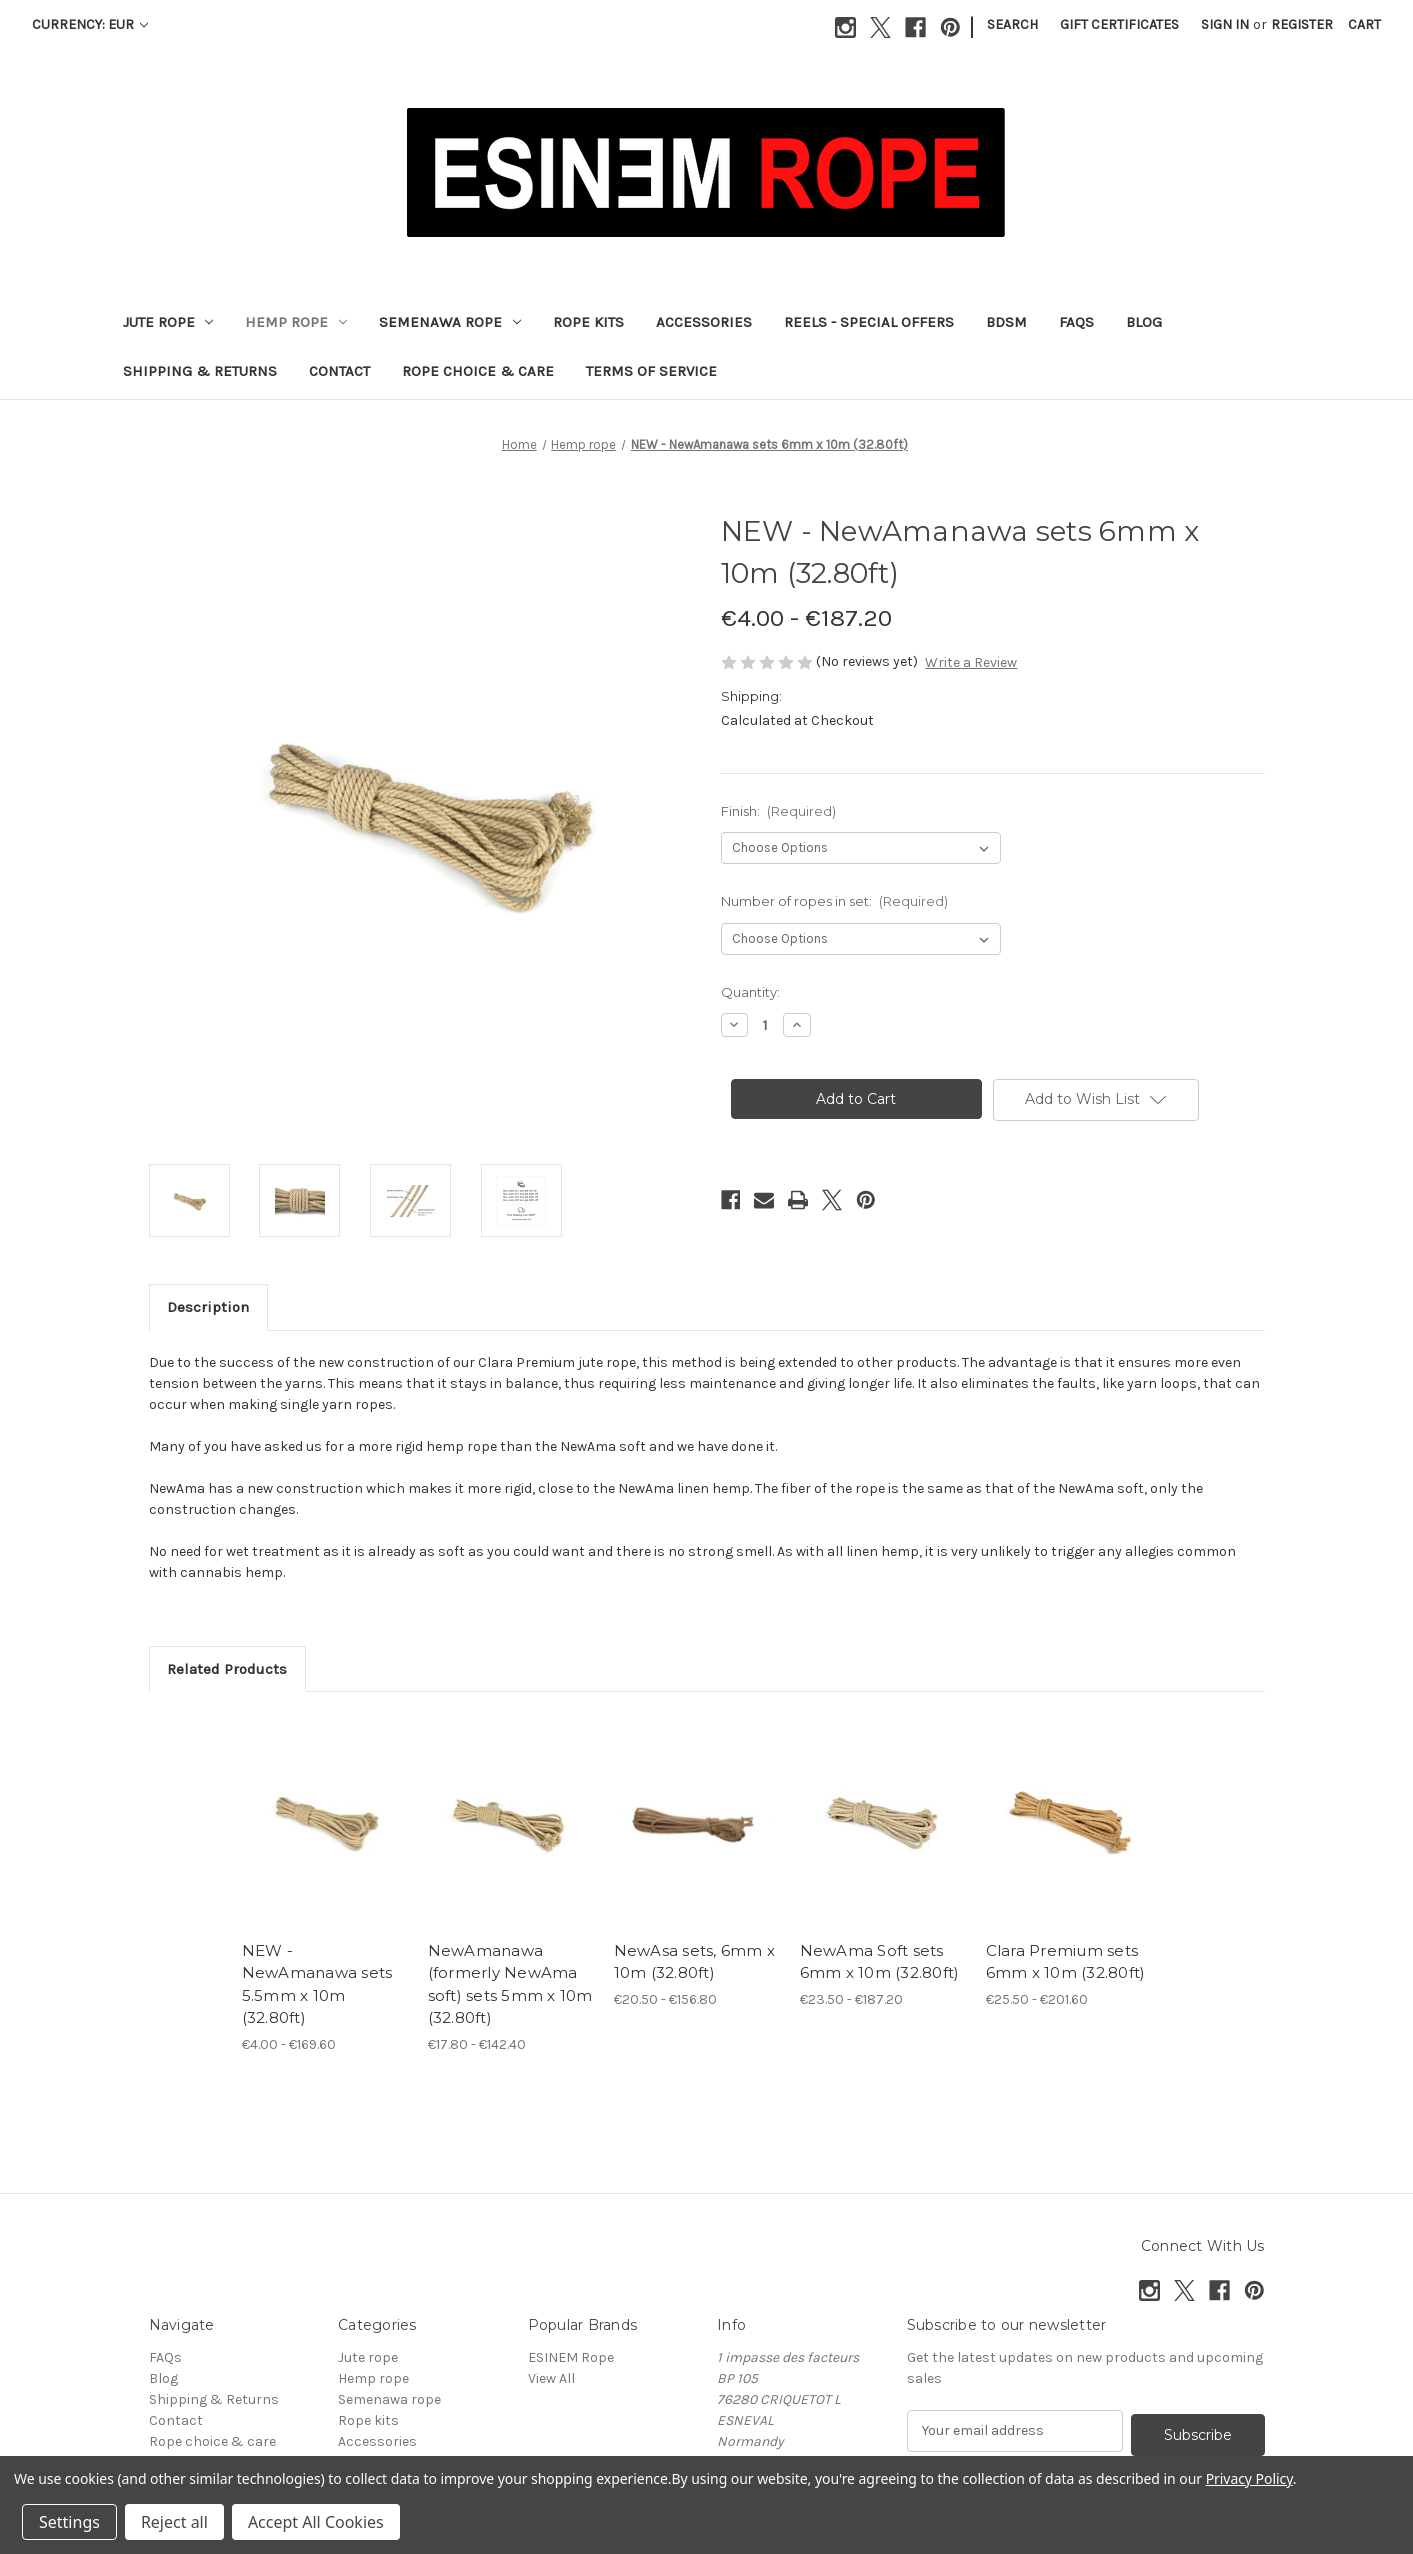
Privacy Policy (1249, 2478)
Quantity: (750, 992)
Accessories (704, 322)
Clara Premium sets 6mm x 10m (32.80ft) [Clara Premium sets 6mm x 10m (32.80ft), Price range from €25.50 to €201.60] (1066, 1962)
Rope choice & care (478, 371)
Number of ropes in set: (835, 901)
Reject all (174, 2522)
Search (1012, 24)
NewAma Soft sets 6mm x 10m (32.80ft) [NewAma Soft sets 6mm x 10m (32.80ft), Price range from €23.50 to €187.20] (880, 1962)
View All (551, 2378)
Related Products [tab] (227, 1669)
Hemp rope (296, 322)
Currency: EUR (90, 24)
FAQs (1076, 322)
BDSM (1006, 322)
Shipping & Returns (200, 371)
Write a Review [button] (971, 662)
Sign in (1225, 24)
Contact (339, 371)
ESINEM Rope (571, 2357)
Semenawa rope (450, 322)
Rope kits (588, 322)
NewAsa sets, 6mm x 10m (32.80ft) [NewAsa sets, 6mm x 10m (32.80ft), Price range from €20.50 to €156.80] (695, 1962)
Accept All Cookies (316, 2522)
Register (1302, 24)
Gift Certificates (1119, 24)
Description (208, 1307)
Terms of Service (651, 371)
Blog (1144, 322)
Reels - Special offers (869, 322)
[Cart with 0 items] (1364, 24)
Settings (69, 2522)
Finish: (779, 811)
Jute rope (168, 322)
